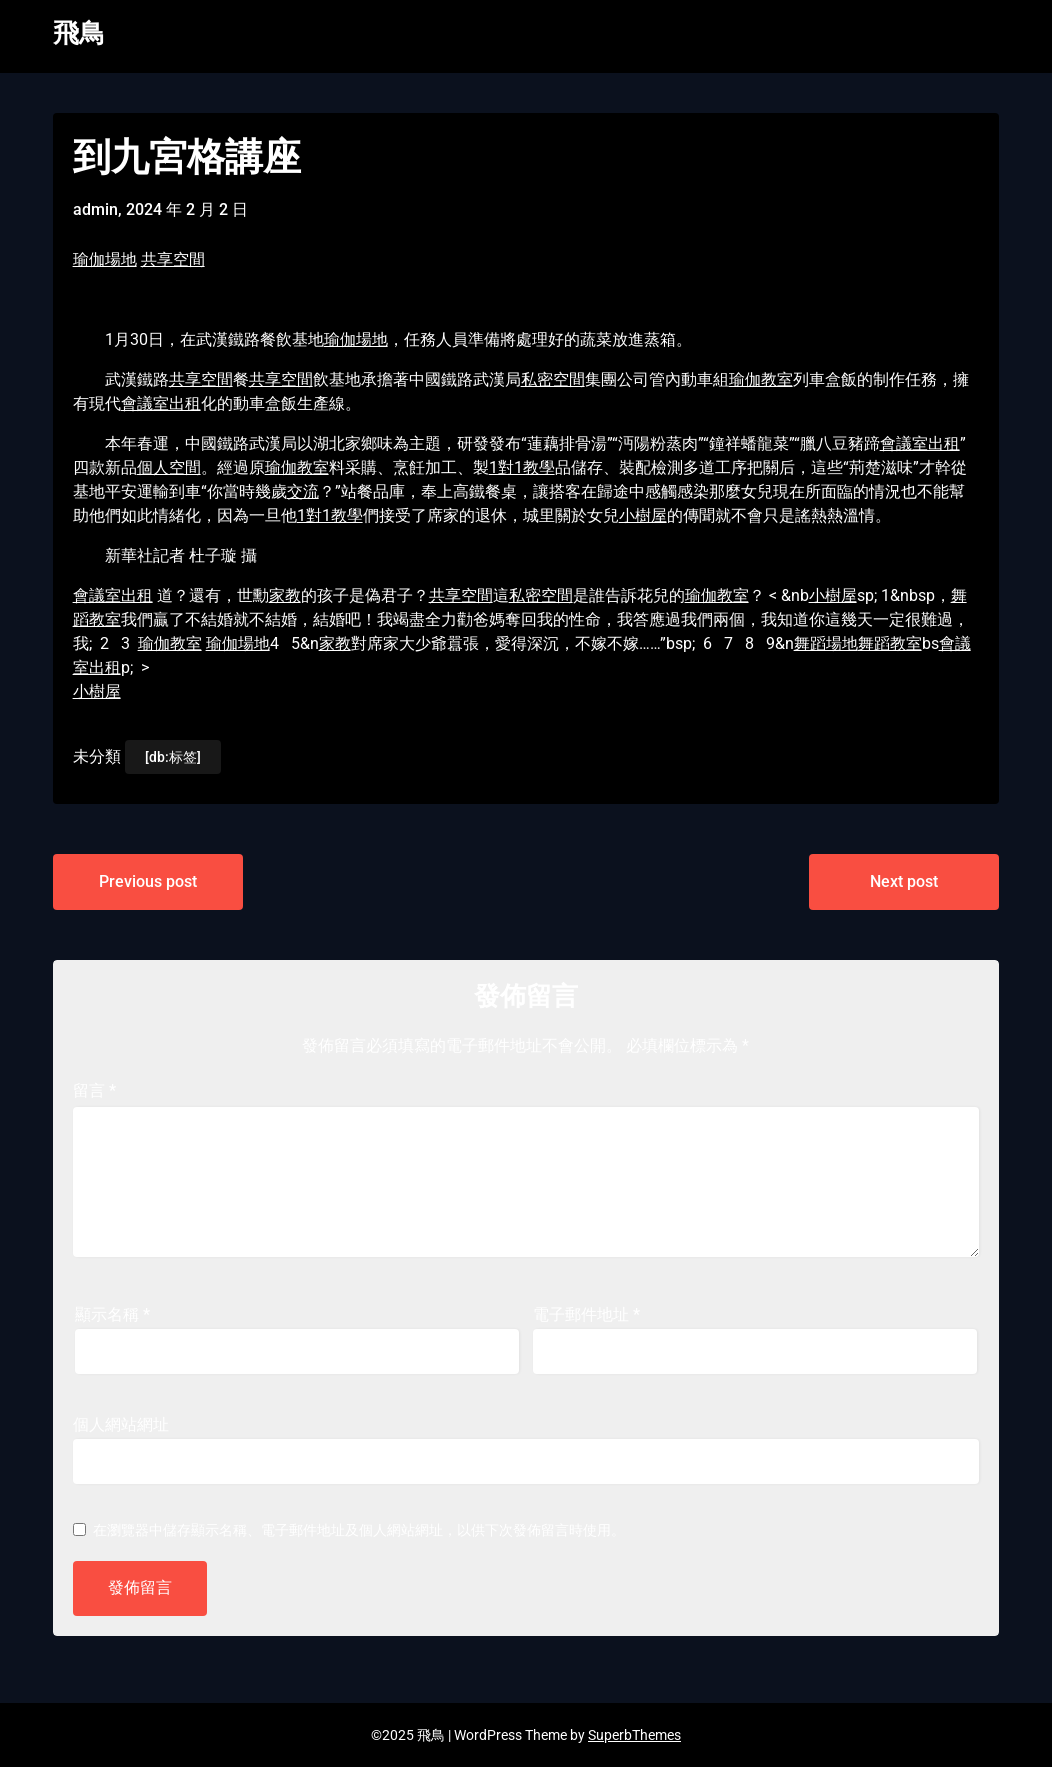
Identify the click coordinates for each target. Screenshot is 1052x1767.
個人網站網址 (121, 1424)
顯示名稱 (112, 1314)
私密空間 (553, 379)
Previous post (148, 881)
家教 (285, 595)
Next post (904, 881)
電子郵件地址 (586, 1314)
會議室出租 (161, 403)
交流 (303, 491)
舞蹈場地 (826, 643)
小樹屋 (643, 515)
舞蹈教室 (890, 643)
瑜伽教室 (761, 379)
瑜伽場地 (105, 259)
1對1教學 (522, 467)
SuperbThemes (634, 1735)
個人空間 (169, 467)
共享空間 (173, 259)
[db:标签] (173, 757)
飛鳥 (79, 33)
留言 (94, 1090)
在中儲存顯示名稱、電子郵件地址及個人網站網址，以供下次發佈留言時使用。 (359, 1530)
